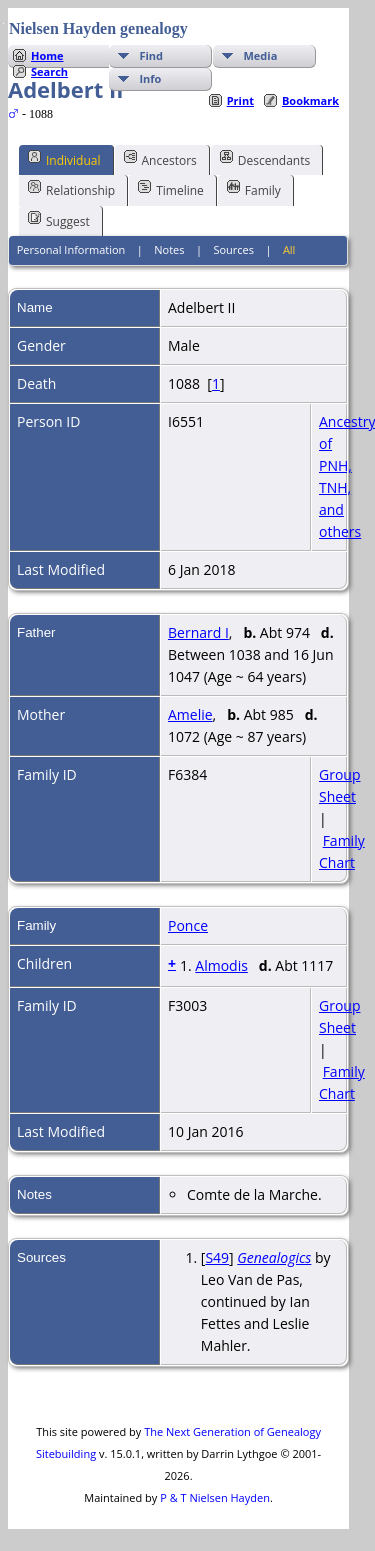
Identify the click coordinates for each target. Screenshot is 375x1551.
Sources (233, 249)
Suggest (59, 220)
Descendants (265, 159)
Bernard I (198, 632)
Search (49, 71)
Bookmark (310, 100)
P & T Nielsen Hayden (215, 1497)
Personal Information (71, 249)
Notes (169, 249)
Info (150, 78)
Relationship (71, 189)
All (289, 249)
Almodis (221, 965)
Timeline (171, 189)
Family (254, 189)
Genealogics (274, 1257)
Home (47, 55)
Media (260, 55)
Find (151, 55)
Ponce (188, 925)
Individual (64, 159)
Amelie (190, 714)
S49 (217, 1257)
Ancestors (160, 159)
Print (240, 100)
